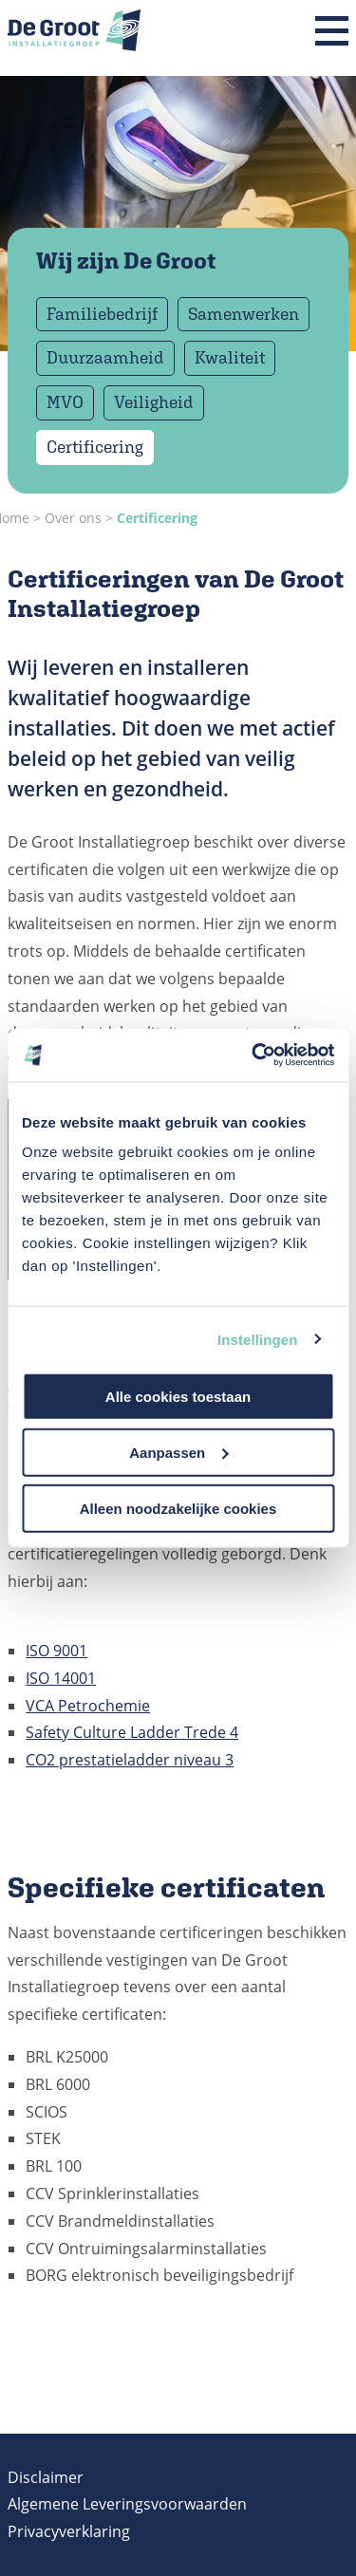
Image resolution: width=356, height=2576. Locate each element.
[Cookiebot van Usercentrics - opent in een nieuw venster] (253, 1055)
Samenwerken (243, 314)
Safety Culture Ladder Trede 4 (132, 1732)
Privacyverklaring (69, 2531)
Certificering (95, 447)
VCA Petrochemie (88, 1705)
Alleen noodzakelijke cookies (178, 1508)
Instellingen (257, 1339)
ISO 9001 (56, 1650)
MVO (65, 402)
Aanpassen (178, 1452)
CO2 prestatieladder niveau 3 (130, 1759)
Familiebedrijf (102, 314)
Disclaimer (46, 2477)
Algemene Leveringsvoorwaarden (127, 2503)
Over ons (73, 518)
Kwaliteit (230, 357)
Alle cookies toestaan (178, 1397)
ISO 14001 (61, 1678)
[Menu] (331, 32)
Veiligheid (154, 402)
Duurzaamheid (105, 357)
